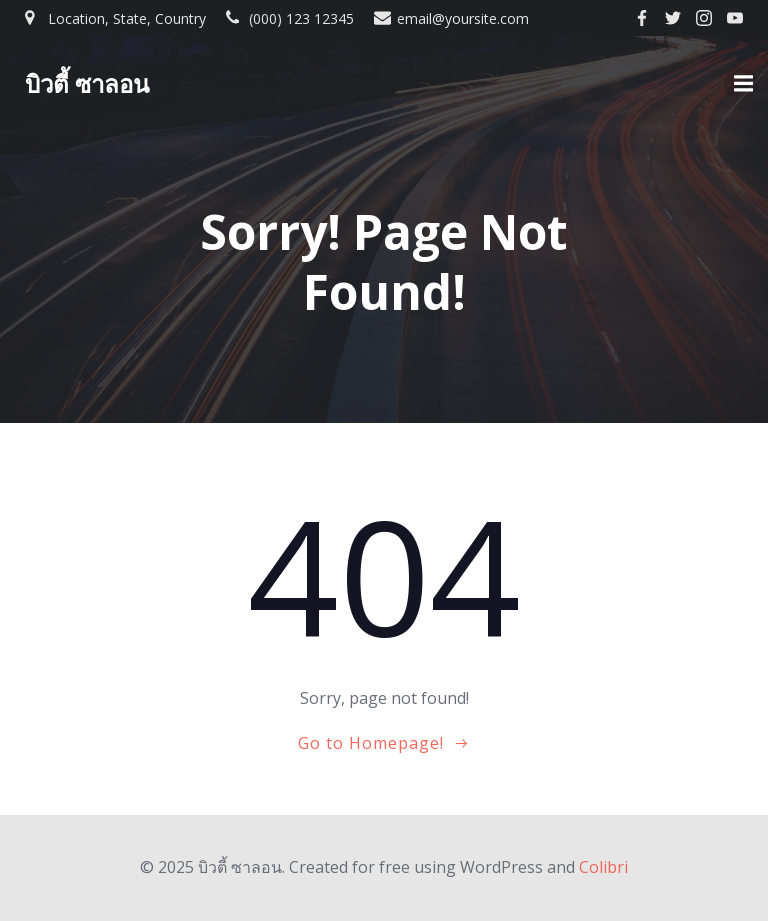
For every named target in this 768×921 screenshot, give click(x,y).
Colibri (603, 867)
